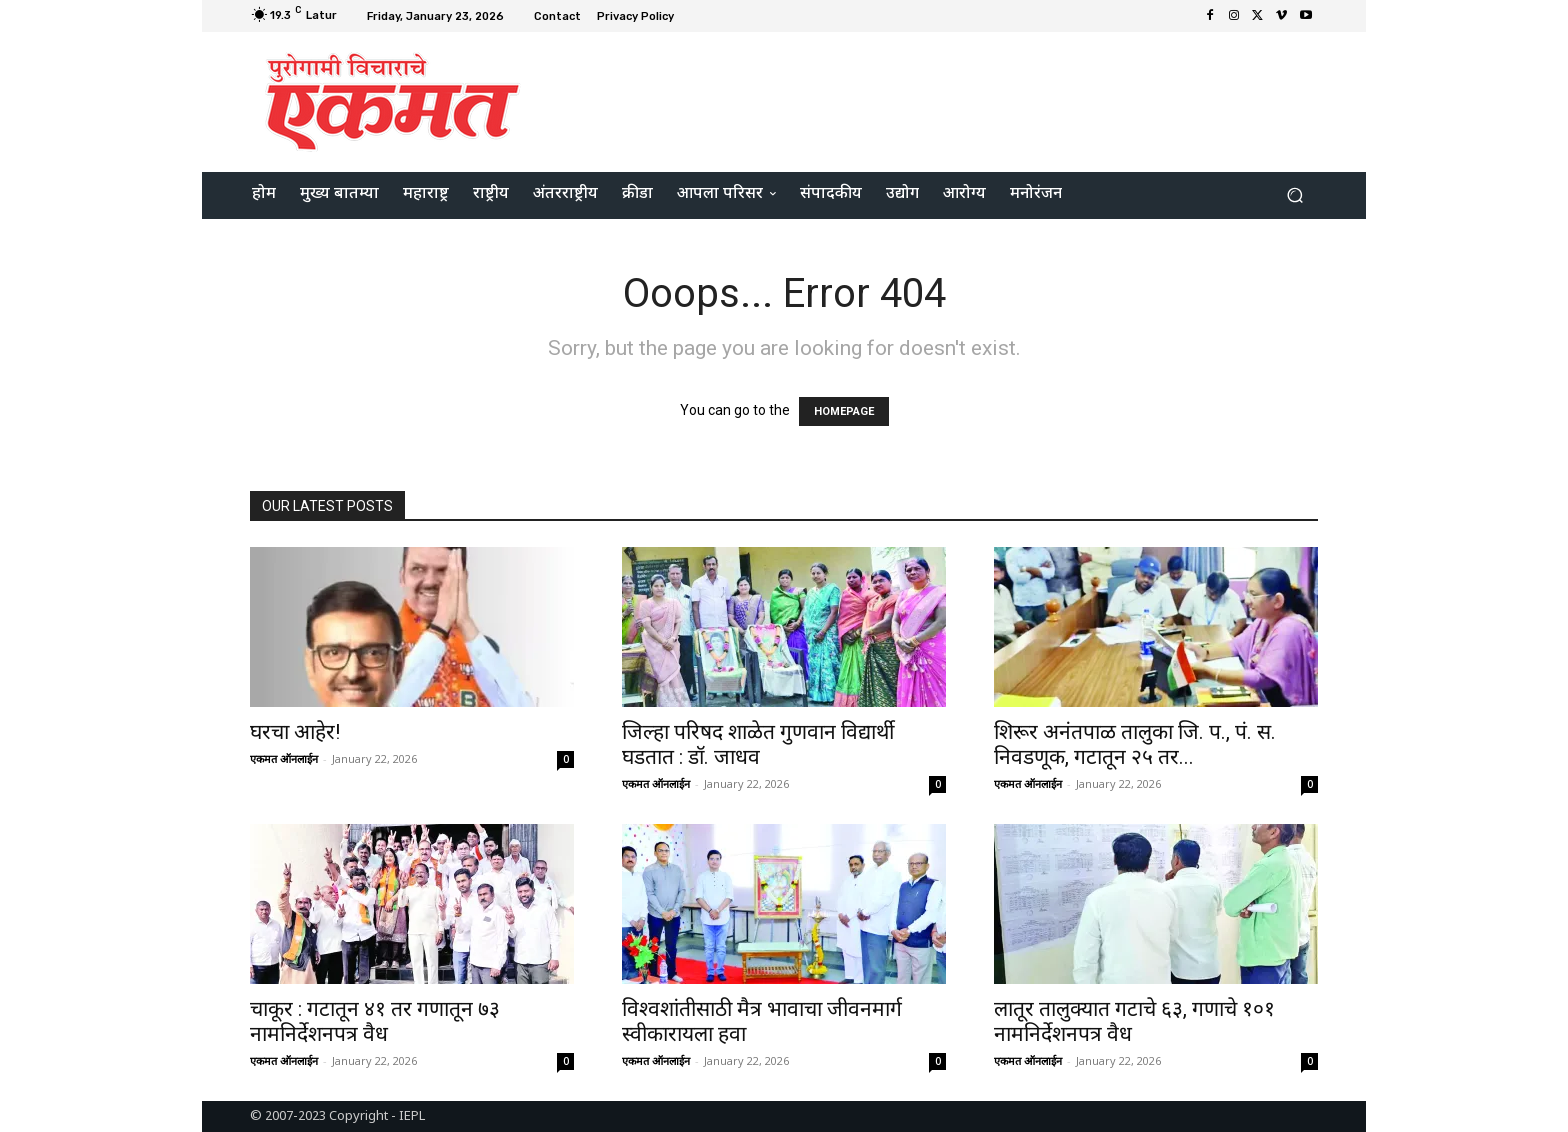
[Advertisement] (951, 99)
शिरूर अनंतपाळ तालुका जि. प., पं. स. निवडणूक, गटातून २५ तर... (1135, 744)
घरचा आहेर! (295, 732)
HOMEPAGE (844, 411)
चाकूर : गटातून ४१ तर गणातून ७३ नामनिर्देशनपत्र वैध (375, 1021)
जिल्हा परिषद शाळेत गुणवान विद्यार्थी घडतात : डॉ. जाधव (758, 744)
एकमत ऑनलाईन (284, 758)
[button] (1294, 195)
